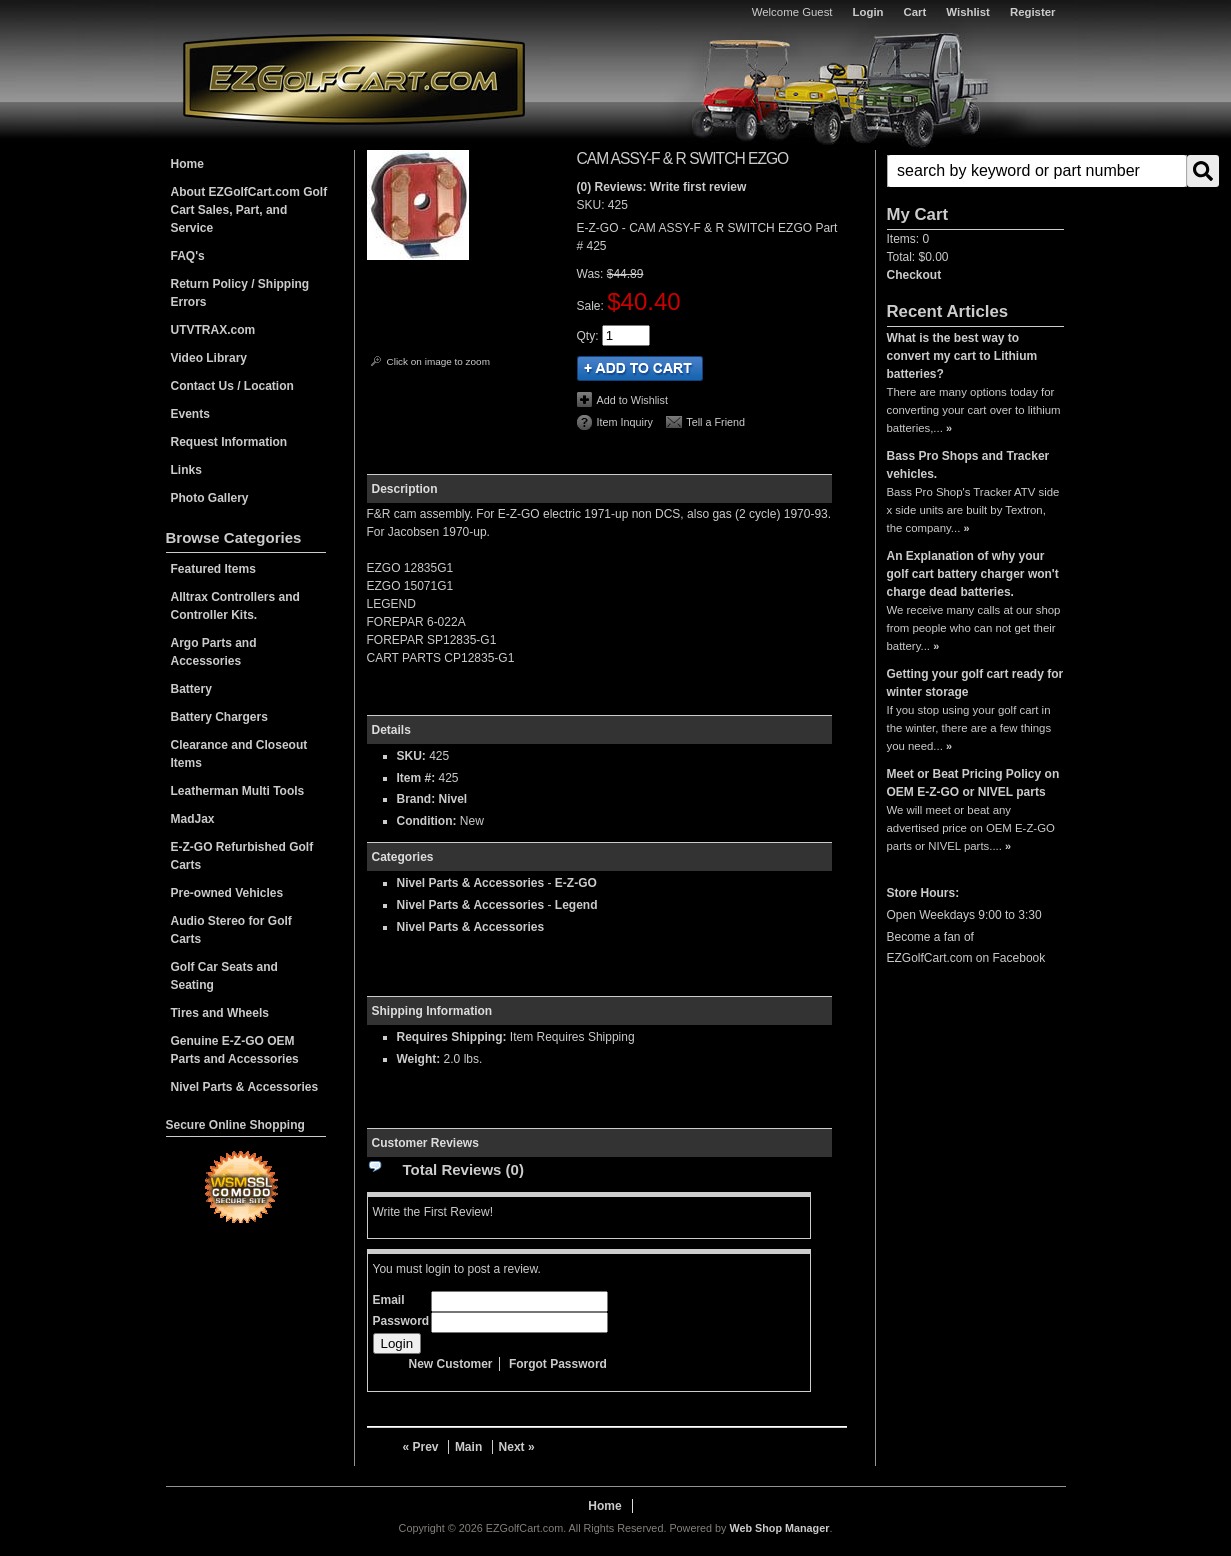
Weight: (419, 1059)
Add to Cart (640, 368)
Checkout (914, 275)
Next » (517, 1447)
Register (1033, 12)
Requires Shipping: (452, 1037)
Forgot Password (558, 1364)
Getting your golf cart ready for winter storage (975, 683)
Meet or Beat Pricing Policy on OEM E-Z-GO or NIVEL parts (973, 783)
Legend (576, 905)
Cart (915, 12)
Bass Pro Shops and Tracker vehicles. (968, 465)
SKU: (592, 205)
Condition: (427, 821)
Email (389, 1300)
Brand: (416, 799)
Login (868, 12)
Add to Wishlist (632, 400)
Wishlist (968, 12)
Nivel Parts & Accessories (471, 883)
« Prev (421, 1447)
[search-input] (1037, 171)
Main (468, 1447)
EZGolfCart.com (354, 78)
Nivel (453, 799)
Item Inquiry (625, 422)
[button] (975, 171)
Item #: (418, 778)
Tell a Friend (715, 422)
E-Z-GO (576, 883)
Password (401, 1321)
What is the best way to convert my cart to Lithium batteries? (962, 356)
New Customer (451, 1364)
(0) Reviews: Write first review (662, 187)
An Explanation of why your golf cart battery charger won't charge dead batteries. (973, 574)
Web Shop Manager (779, 1528)
